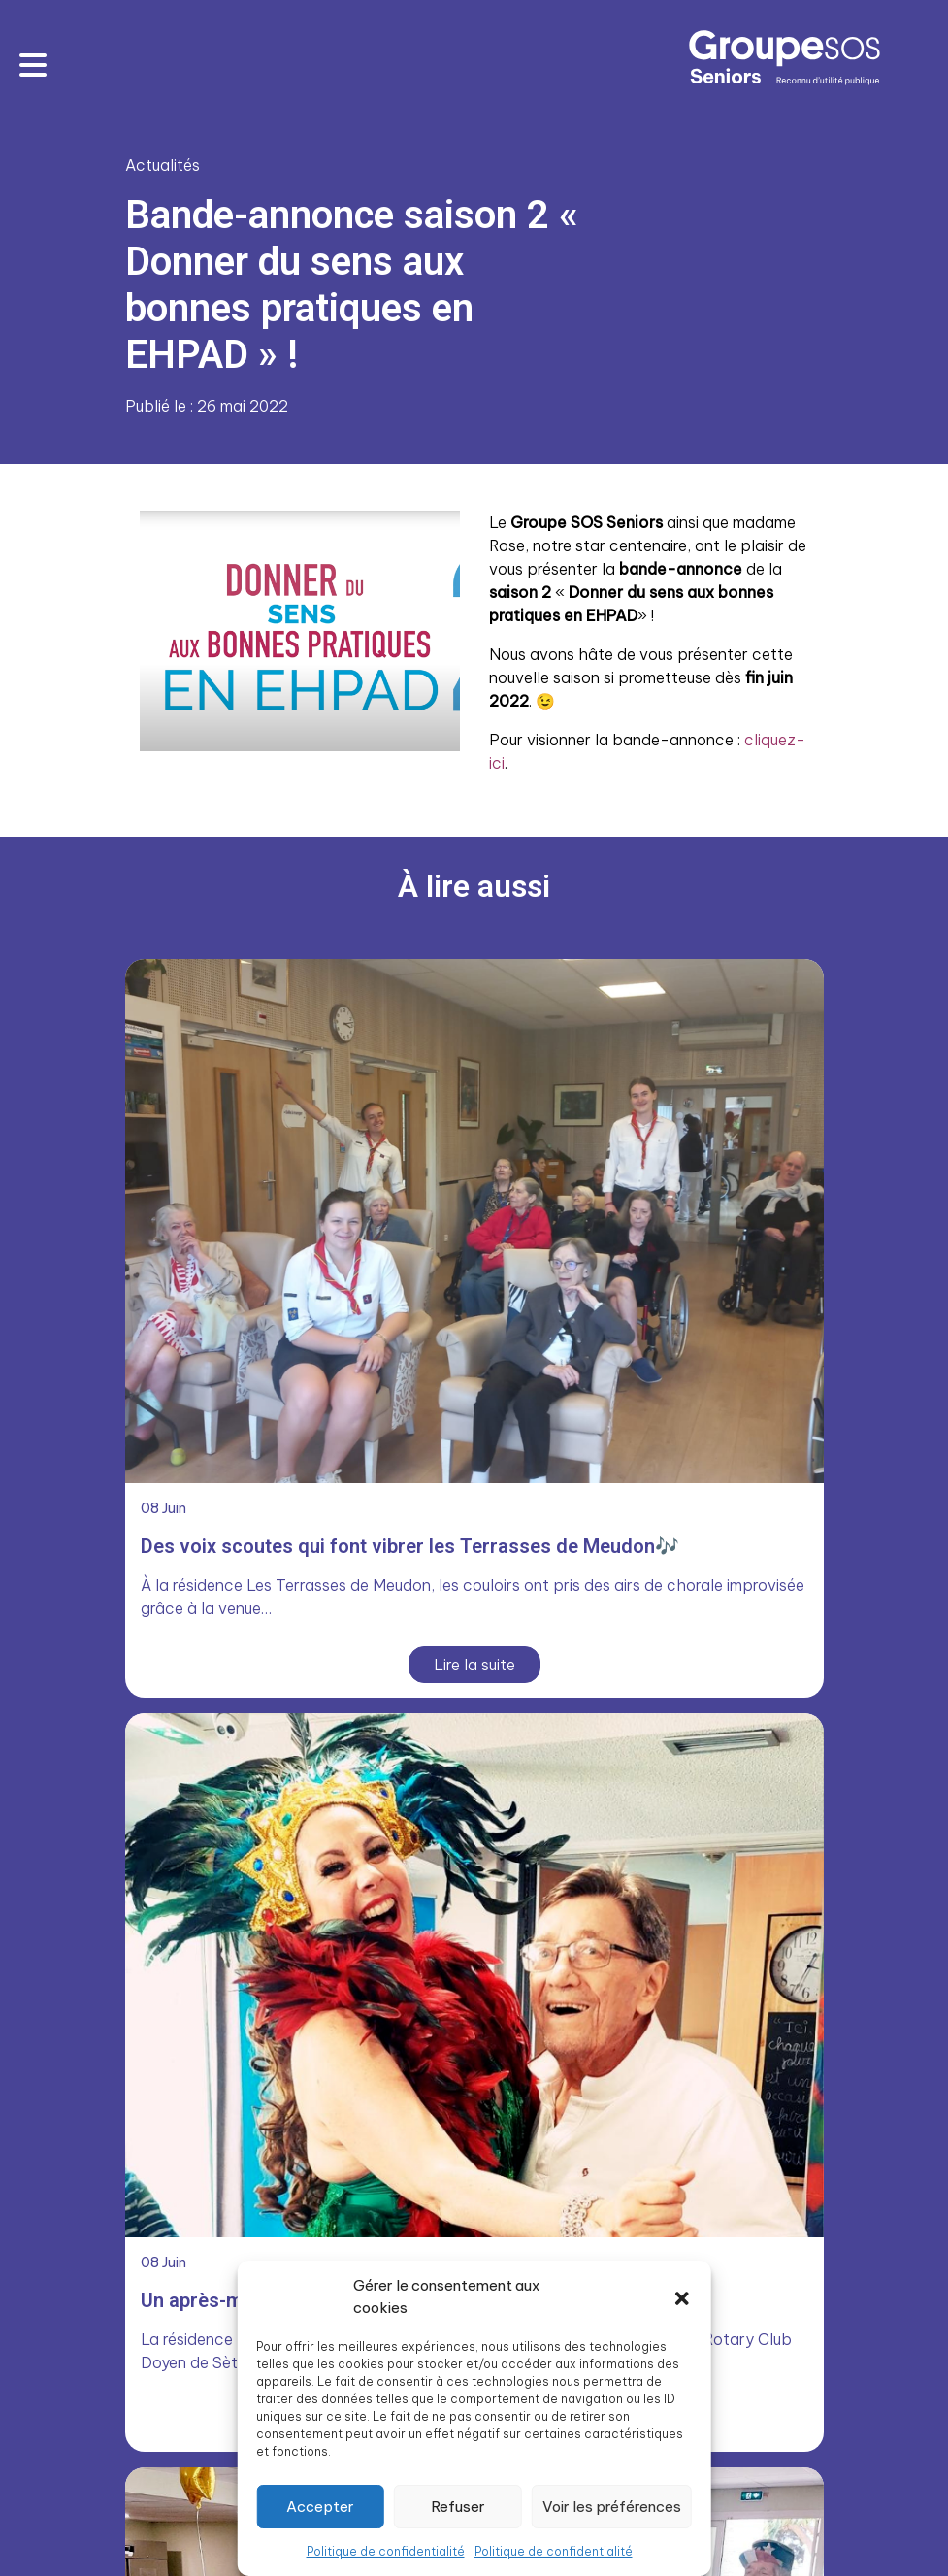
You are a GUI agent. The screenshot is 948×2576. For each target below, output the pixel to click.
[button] (682, 2297)
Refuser (458, 2506)
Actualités (162, 165)
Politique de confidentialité (386, 2551)
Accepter (320, 2506)
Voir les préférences (611, 2506)
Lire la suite (474, 1664)
